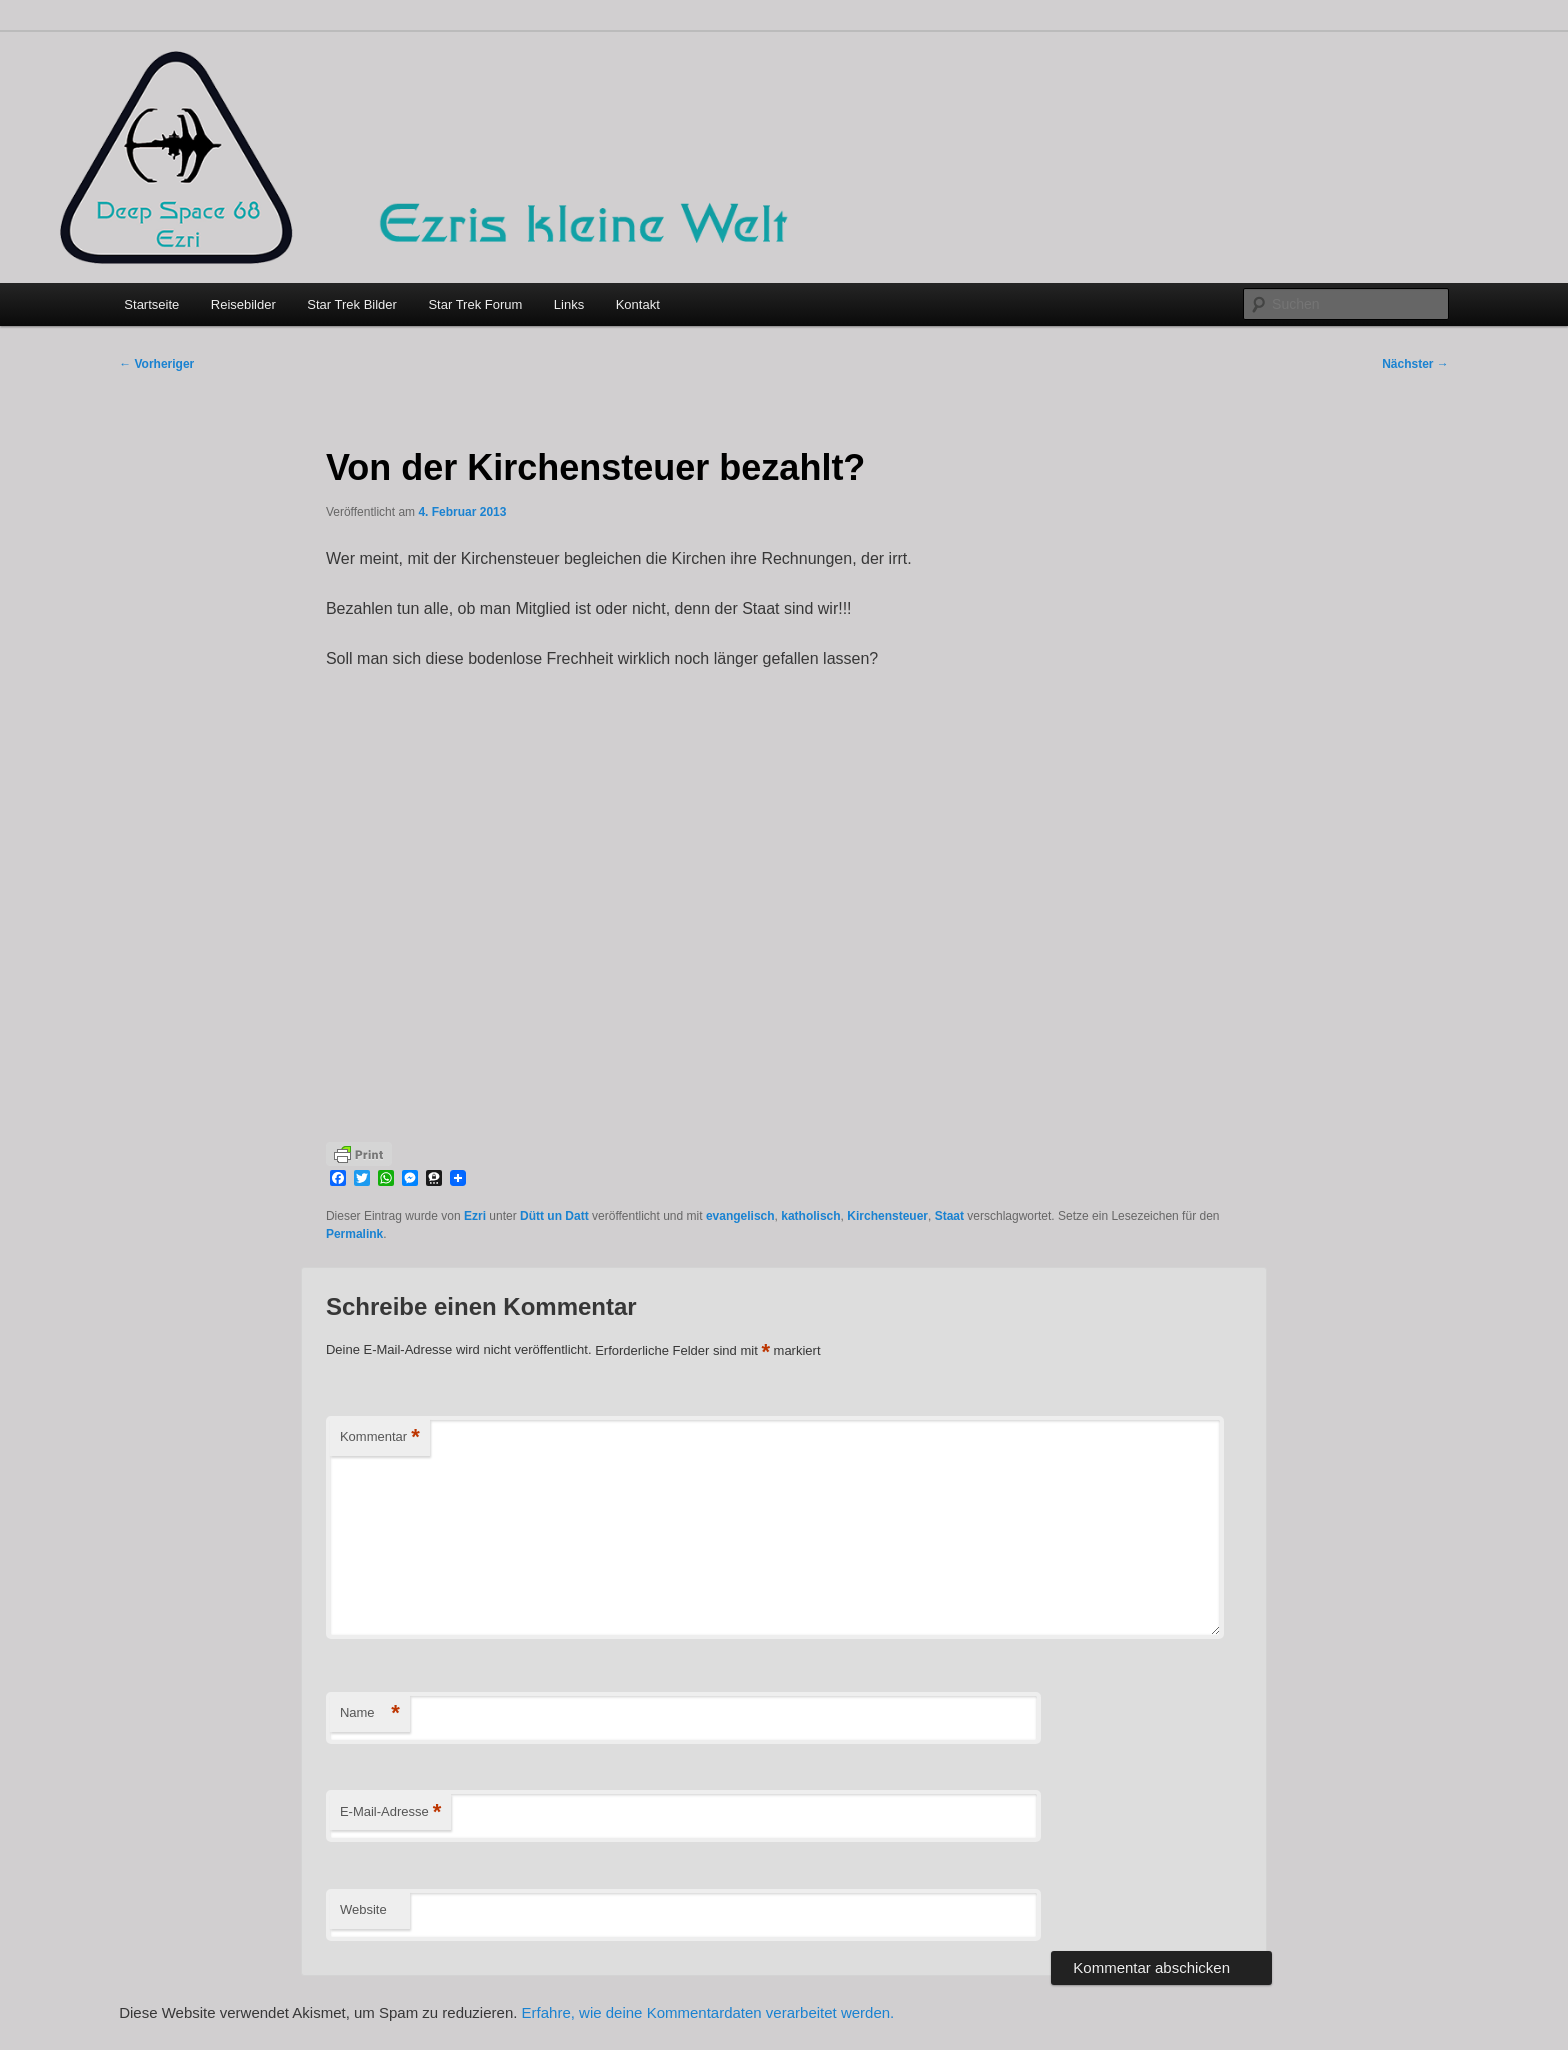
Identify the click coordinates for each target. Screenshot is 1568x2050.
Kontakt (638, 304)
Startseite (151, 304)
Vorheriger (156, 364)
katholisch (810, 1216)
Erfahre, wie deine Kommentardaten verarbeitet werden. (708, 2012)
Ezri (475, 1216)
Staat (949, 1216)
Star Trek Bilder (352, 304)
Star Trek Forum (475, 304)
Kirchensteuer (887, 1216)
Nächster (1415, 364)
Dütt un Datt (554, 1216)
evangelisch (740, 1216)
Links (569, 304)
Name (370, 1713)
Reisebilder (243, 304)
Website (363, 1909)
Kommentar (380, 1437)
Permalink (354, 1234)
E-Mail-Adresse (390, 1812)
